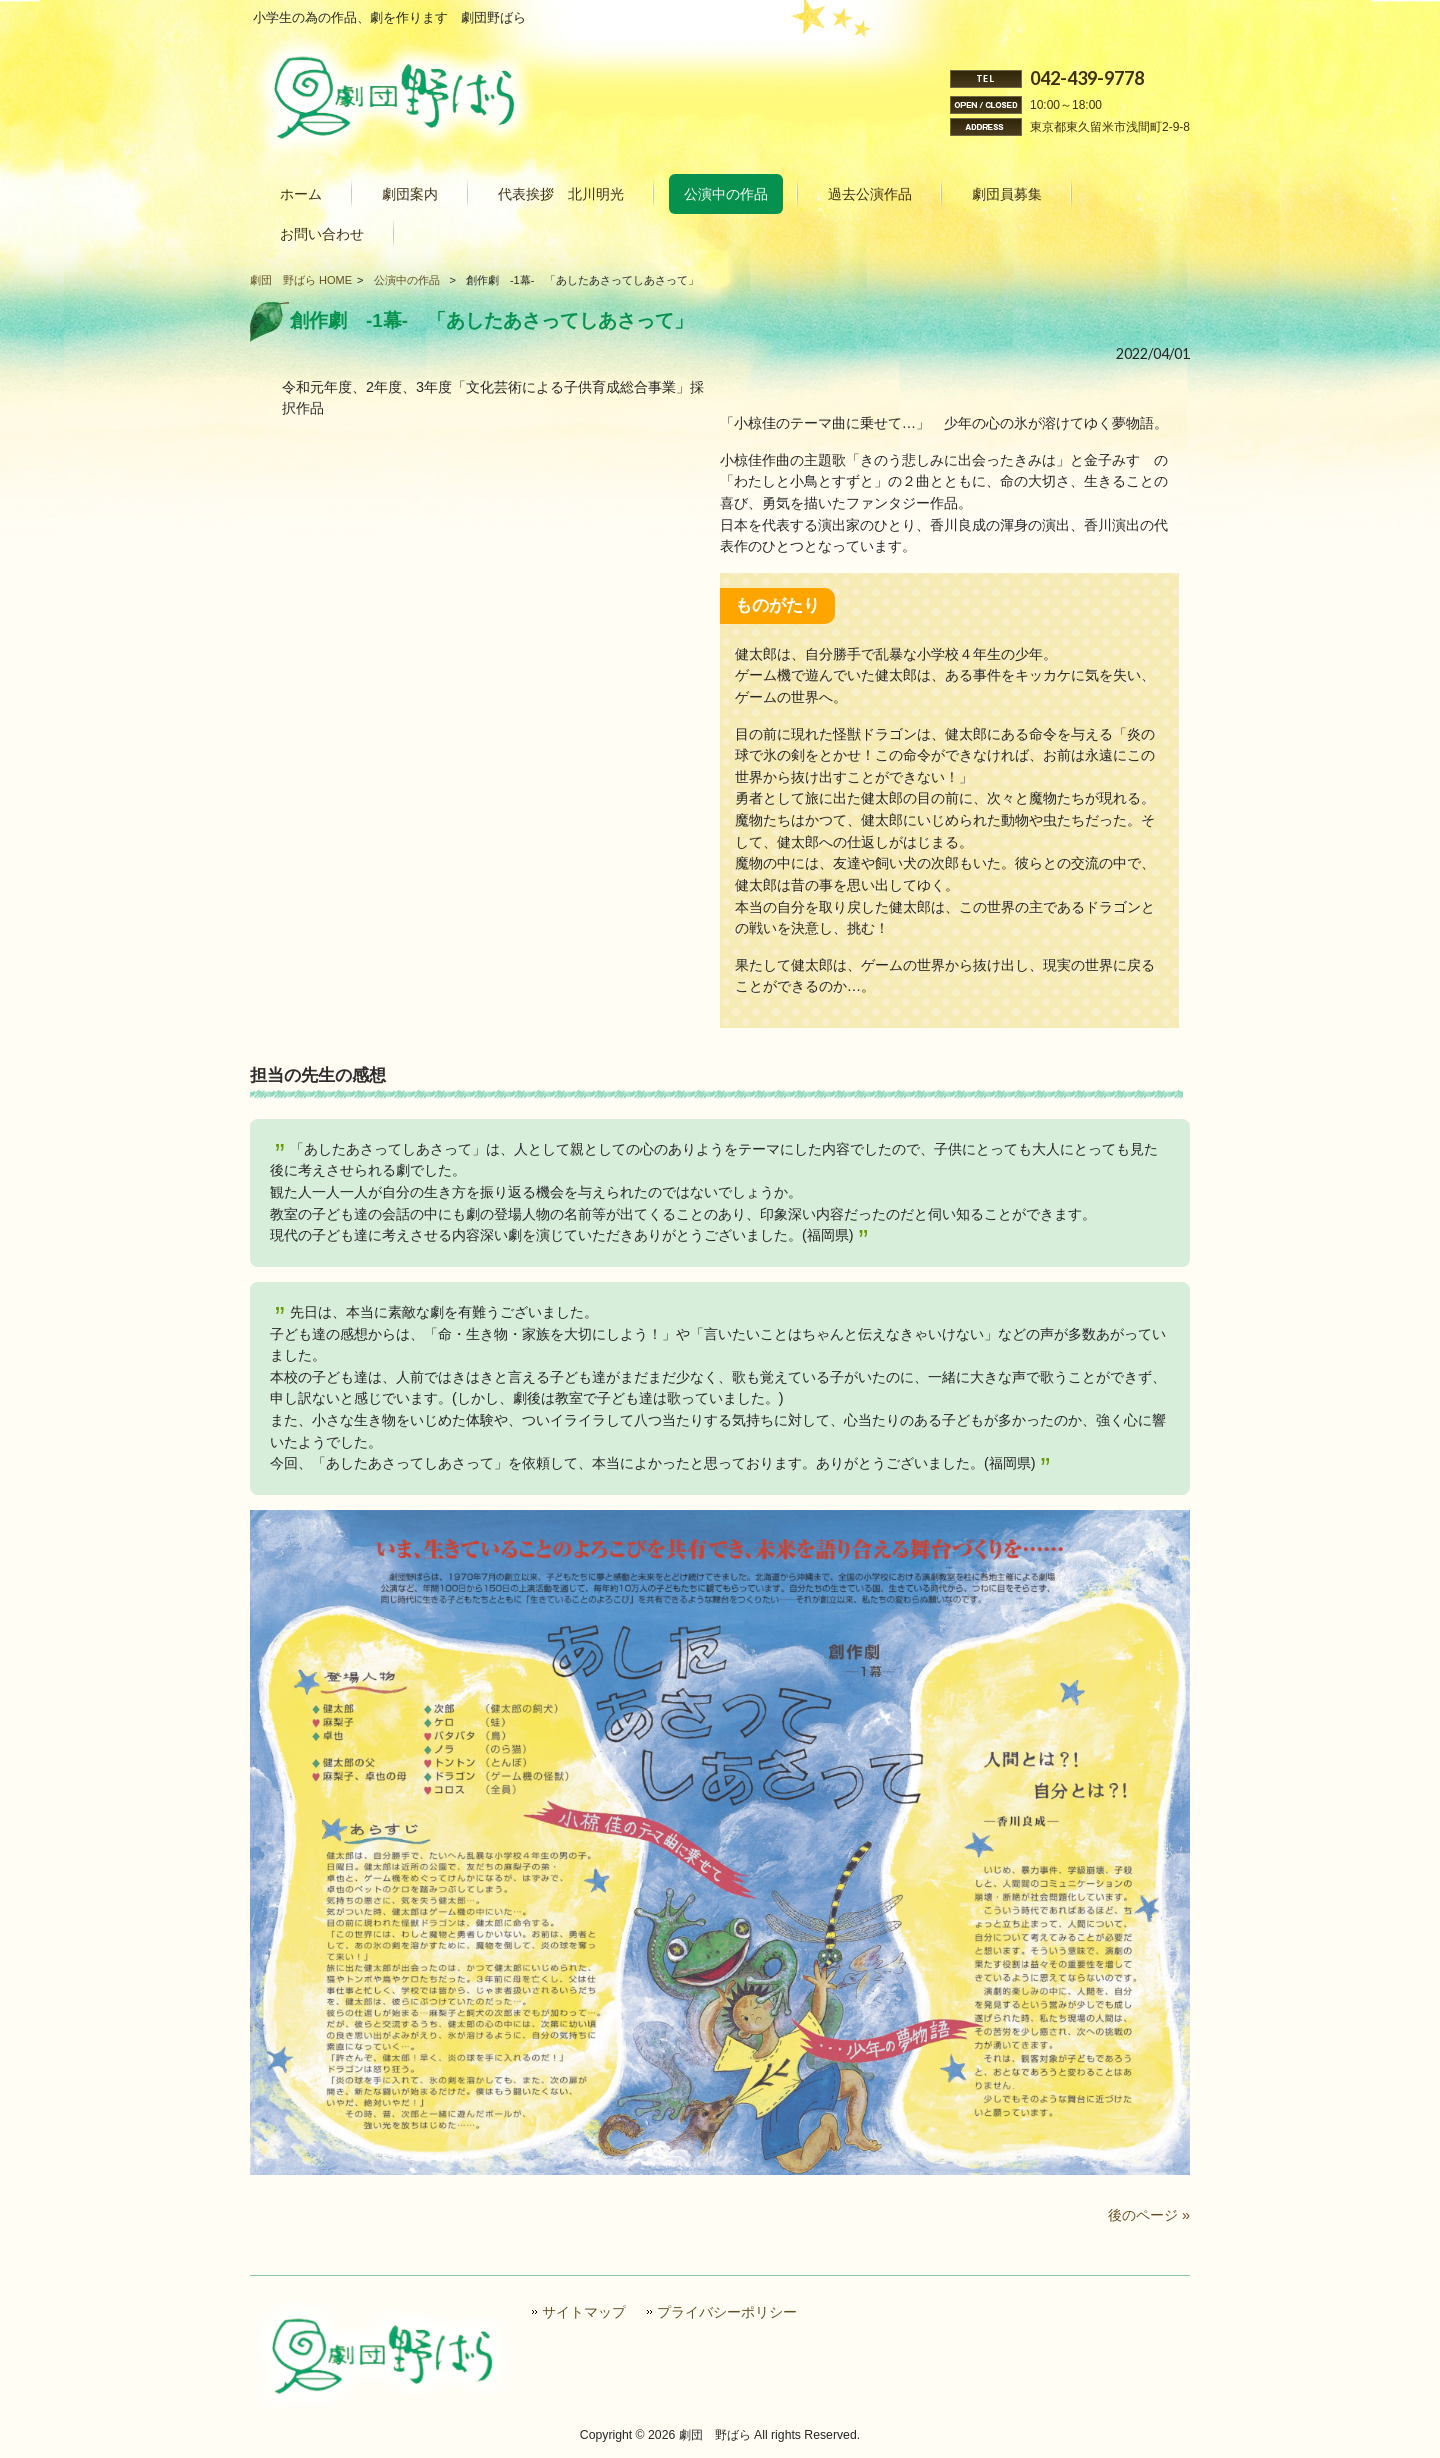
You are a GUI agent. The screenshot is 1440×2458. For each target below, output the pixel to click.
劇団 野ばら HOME (301, 280)
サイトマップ (584, 2312)
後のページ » (1149, 2215)
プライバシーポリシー (727, 2312)
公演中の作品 (407, 280)
